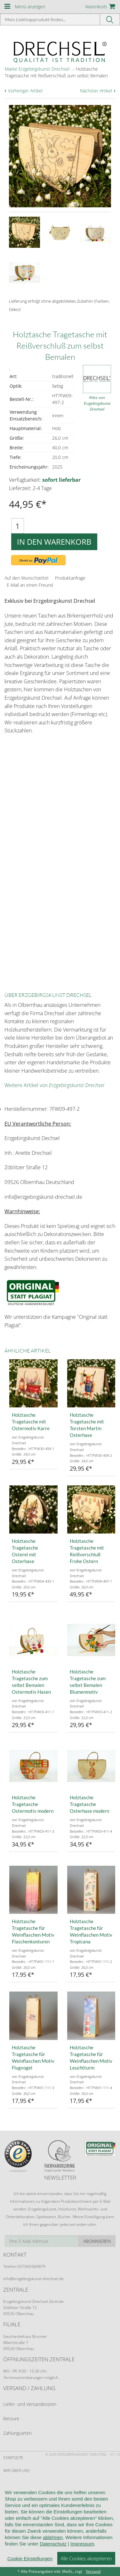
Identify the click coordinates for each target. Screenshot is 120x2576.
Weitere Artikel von (54, 1085)
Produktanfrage (70, 578)
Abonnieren (97, 2241)
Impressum (82, 2543)
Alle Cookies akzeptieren (86, 2558)
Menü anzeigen (30, 7)
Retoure (11, 2419)
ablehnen (53, 2537)
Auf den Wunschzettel (26, 578)
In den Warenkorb (54, 541)
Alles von (97, 403)
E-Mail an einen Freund (30, 585)
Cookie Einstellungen (29, 2558)
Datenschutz (53, 2543)
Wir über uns (16, 2470)
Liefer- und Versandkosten (29, 2404)
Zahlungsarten (17, 2433)
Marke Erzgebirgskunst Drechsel (37, 69)
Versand (93, 2571)
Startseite (13, 2457)
